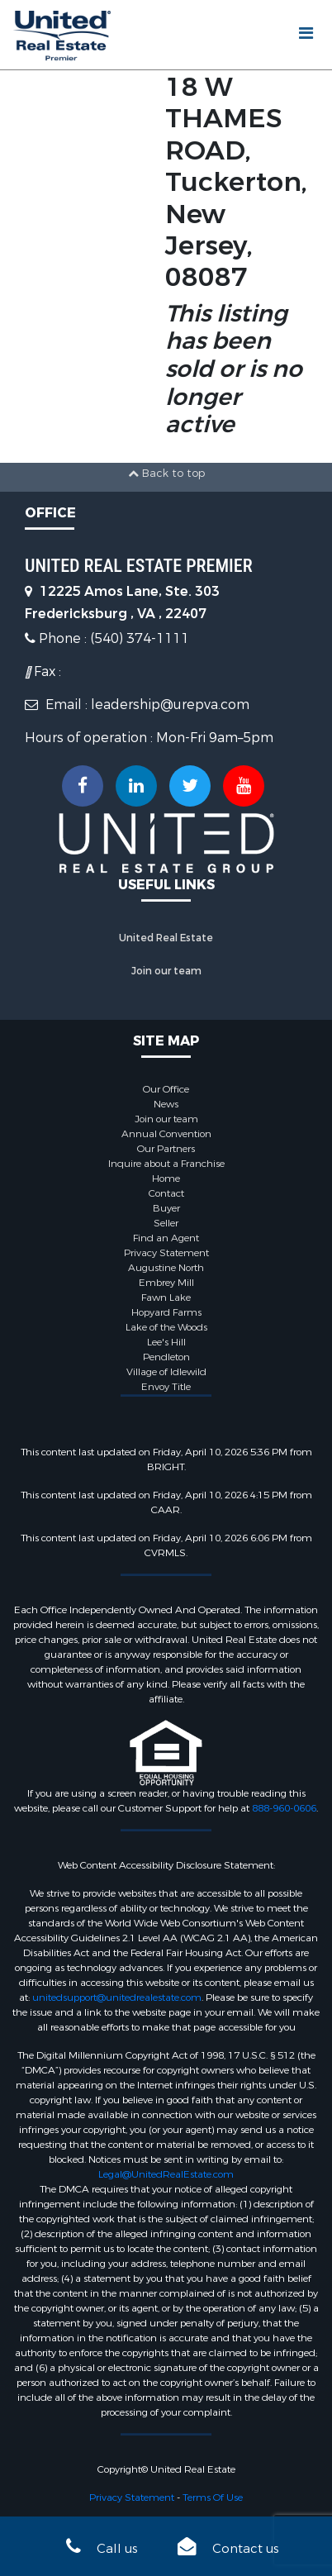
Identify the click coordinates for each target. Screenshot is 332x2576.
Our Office (166, 1089)
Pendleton (166, 1357)
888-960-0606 (284, 1808)
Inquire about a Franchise (166, 1163)
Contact (166, 1193)
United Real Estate (166, 938)
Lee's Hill (166, 1342)
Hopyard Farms (166, 1312)
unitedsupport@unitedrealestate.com (117, 1997)
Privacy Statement (166, 1252)
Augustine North (166, 1267)
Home (166, 1178)
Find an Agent (166, 1238)
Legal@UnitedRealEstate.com (166, 2174)
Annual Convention (166, 1133)
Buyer (166, 1208)
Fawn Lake (166, 1297)
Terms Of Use (213, 2497)
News (166, 1104)
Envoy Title (166, 1386)
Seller (166, 1223)
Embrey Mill (166, 1282)
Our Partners (166, 1148)
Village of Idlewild (166, 1371)
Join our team (166, 971)
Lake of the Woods (166, 1327)
